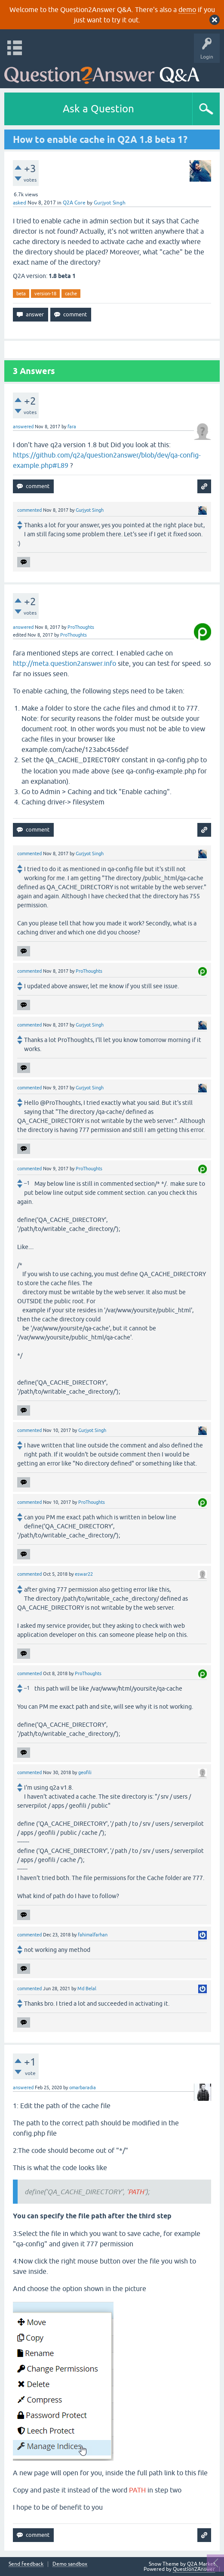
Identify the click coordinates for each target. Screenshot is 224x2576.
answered (23, 426)
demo (187, 9)
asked (19, 203)
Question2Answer (194, 2569)
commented (29, 510)
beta (21, 293)
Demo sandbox (69, 2564)
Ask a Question (98, 108)
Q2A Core (74, 203)
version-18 (45, 293)
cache (71, 293)
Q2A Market (201, 2564)
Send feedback (26, 2564)
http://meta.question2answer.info (64, 663)
